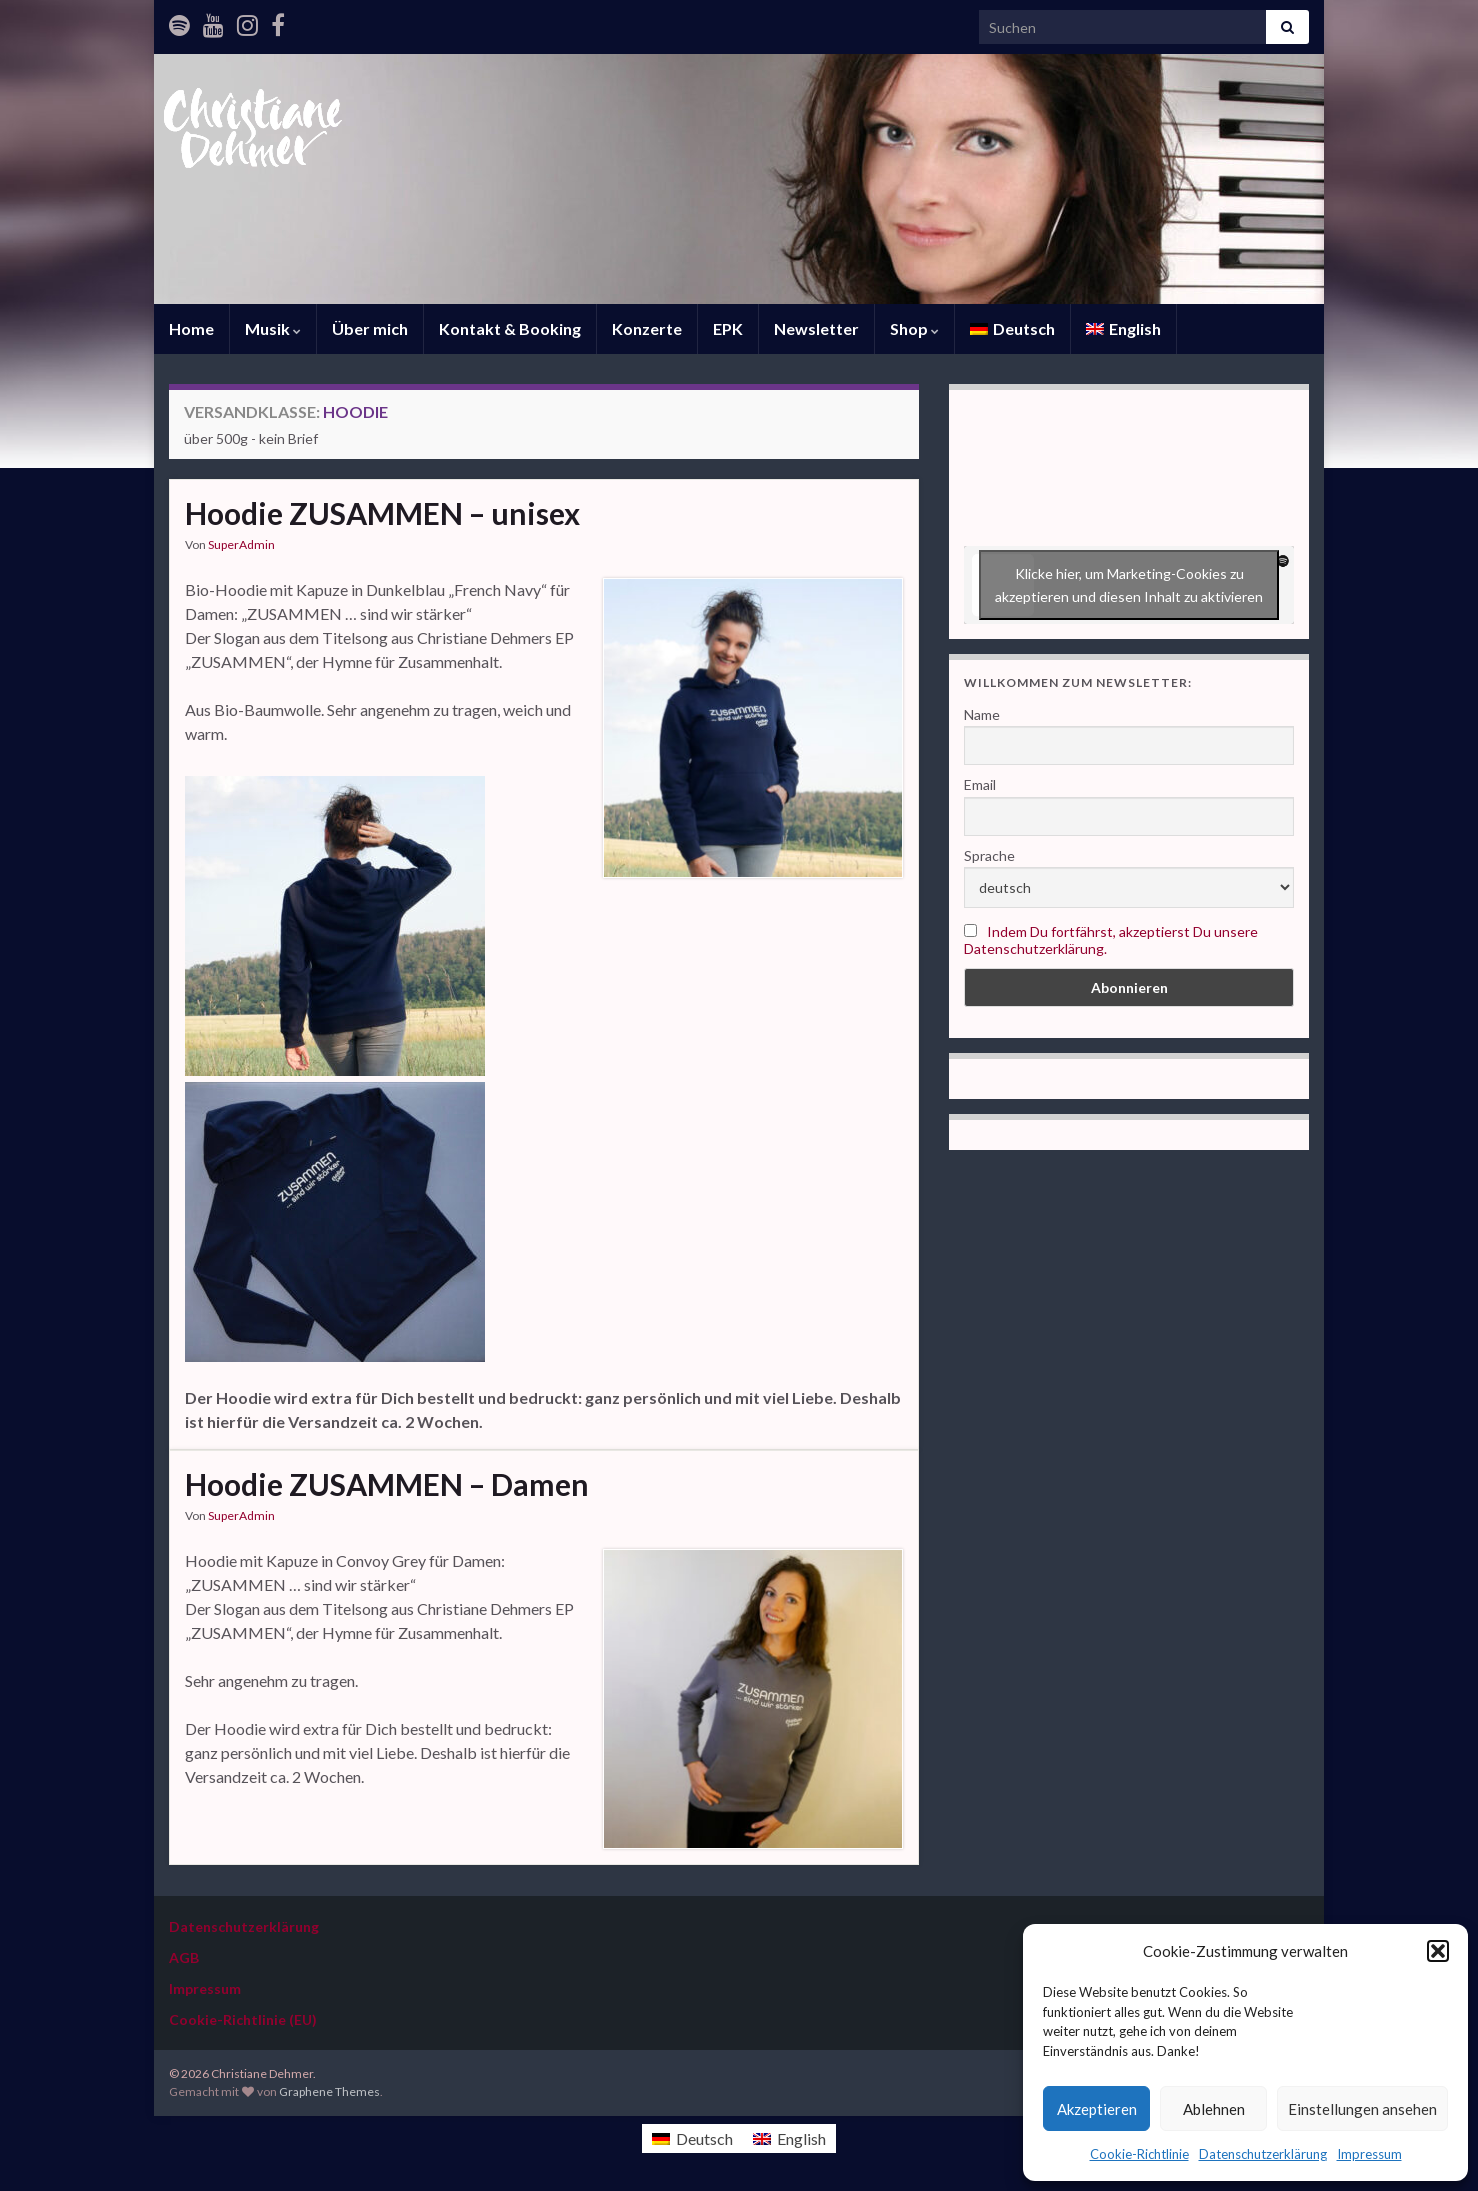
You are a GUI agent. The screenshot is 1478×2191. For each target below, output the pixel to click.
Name (982, 714)
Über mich (370, 328)
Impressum (1369, 2154)
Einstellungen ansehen (1362, 2109)
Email (980, 784)
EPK (728, 328)
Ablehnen (1214, 2109)
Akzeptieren (1097, 2109)
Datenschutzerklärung (1263, 2154)
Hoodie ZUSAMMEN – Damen (387, 1484)
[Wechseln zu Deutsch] (692, 2138)
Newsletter (816, 328)
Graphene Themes (329, 2091)
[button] (1438, 1951)
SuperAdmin (241, 544)
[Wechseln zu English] (1123, 329)
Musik (273, 328)
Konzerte (647, 328)
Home (191, 328)
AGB (184, 1957)
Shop (914, 328)
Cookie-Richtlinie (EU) (243, 2019)
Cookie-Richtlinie (1139, 2154)
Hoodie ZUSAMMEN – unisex (382, 513)
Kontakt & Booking (510, 328)
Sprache (989, 855)
